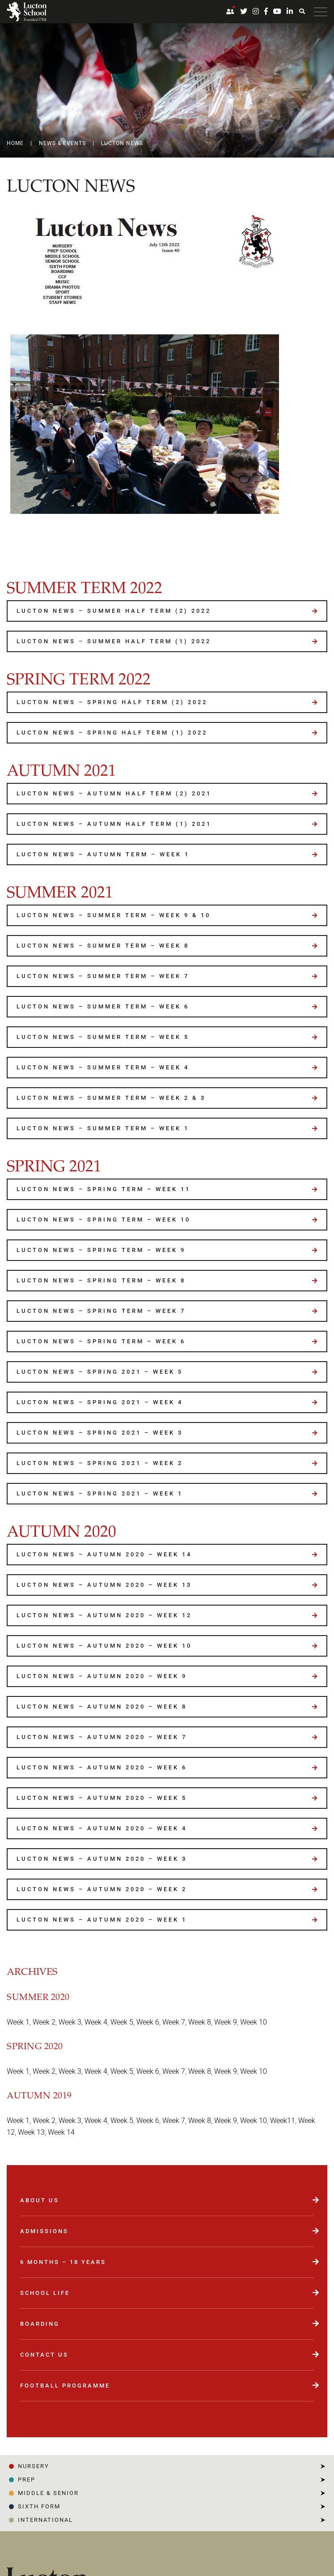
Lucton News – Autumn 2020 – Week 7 (102, 1737)
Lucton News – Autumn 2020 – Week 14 (104, 1554)
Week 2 (44, 2022)
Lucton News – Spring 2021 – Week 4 (100, 1402)
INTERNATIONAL (45, 2519)
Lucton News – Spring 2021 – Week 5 (100, 1371)
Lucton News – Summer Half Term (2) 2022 (114, 610)
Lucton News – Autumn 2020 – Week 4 (102, 1828)
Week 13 (31, 2132)
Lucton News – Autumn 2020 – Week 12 (104, 1615)
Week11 (282, 2120)
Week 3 (70, 2022)
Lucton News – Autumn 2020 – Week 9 (102, 1676)
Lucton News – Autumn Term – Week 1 (103, 854)
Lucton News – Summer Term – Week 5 (103, 1037)
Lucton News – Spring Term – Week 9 (101, 1250)
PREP (26, 2479)
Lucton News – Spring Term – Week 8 (101, 1280)
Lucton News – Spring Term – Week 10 (103, 1219)
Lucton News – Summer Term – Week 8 (103, 945)
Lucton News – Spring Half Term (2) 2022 (112, 702)
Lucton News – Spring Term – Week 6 (101, 1341)
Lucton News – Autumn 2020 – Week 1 (102, 1919)
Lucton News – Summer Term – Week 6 (103, 1006)
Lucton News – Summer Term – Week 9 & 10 (114, 915)
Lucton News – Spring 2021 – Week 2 (100, 1463)
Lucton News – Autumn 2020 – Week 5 (102, 1797)
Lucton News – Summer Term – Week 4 (103, 1067)
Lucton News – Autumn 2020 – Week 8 (102, 1706)
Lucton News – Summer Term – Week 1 (103, 1128)
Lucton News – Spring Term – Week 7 (101, 1310)
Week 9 (225, 2022)
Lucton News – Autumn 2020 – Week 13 (104, 1584)
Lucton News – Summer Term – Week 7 (103, 976)
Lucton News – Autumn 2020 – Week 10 (104, 1645)
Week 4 (96, 2022)
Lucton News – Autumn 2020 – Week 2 (102, 1889)
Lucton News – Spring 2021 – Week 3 (100, 1432)
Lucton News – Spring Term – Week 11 (103, 1189)
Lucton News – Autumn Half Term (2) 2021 (114, 793)
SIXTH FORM (39, 2506)
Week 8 (199, 2022)
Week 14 (61, 2132)
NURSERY (33, 2466)
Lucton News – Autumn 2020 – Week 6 (102, 1767)
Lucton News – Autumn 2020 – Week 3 (102, 1858)
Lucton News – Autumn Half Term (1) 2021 (114, 823)
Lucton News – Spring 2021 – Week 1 (100, 1493)
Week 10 (253, 2022)
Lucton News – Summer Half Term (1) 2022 (114, 641)
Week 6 (147, 2022)
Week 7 (173, 2022)
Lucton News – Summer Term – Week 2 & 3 (111, 1097)
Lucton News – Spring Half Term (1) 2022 (112, 732)
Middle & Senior (48, 2493)
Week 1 (18, 2022)
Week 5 (121, 2022)
